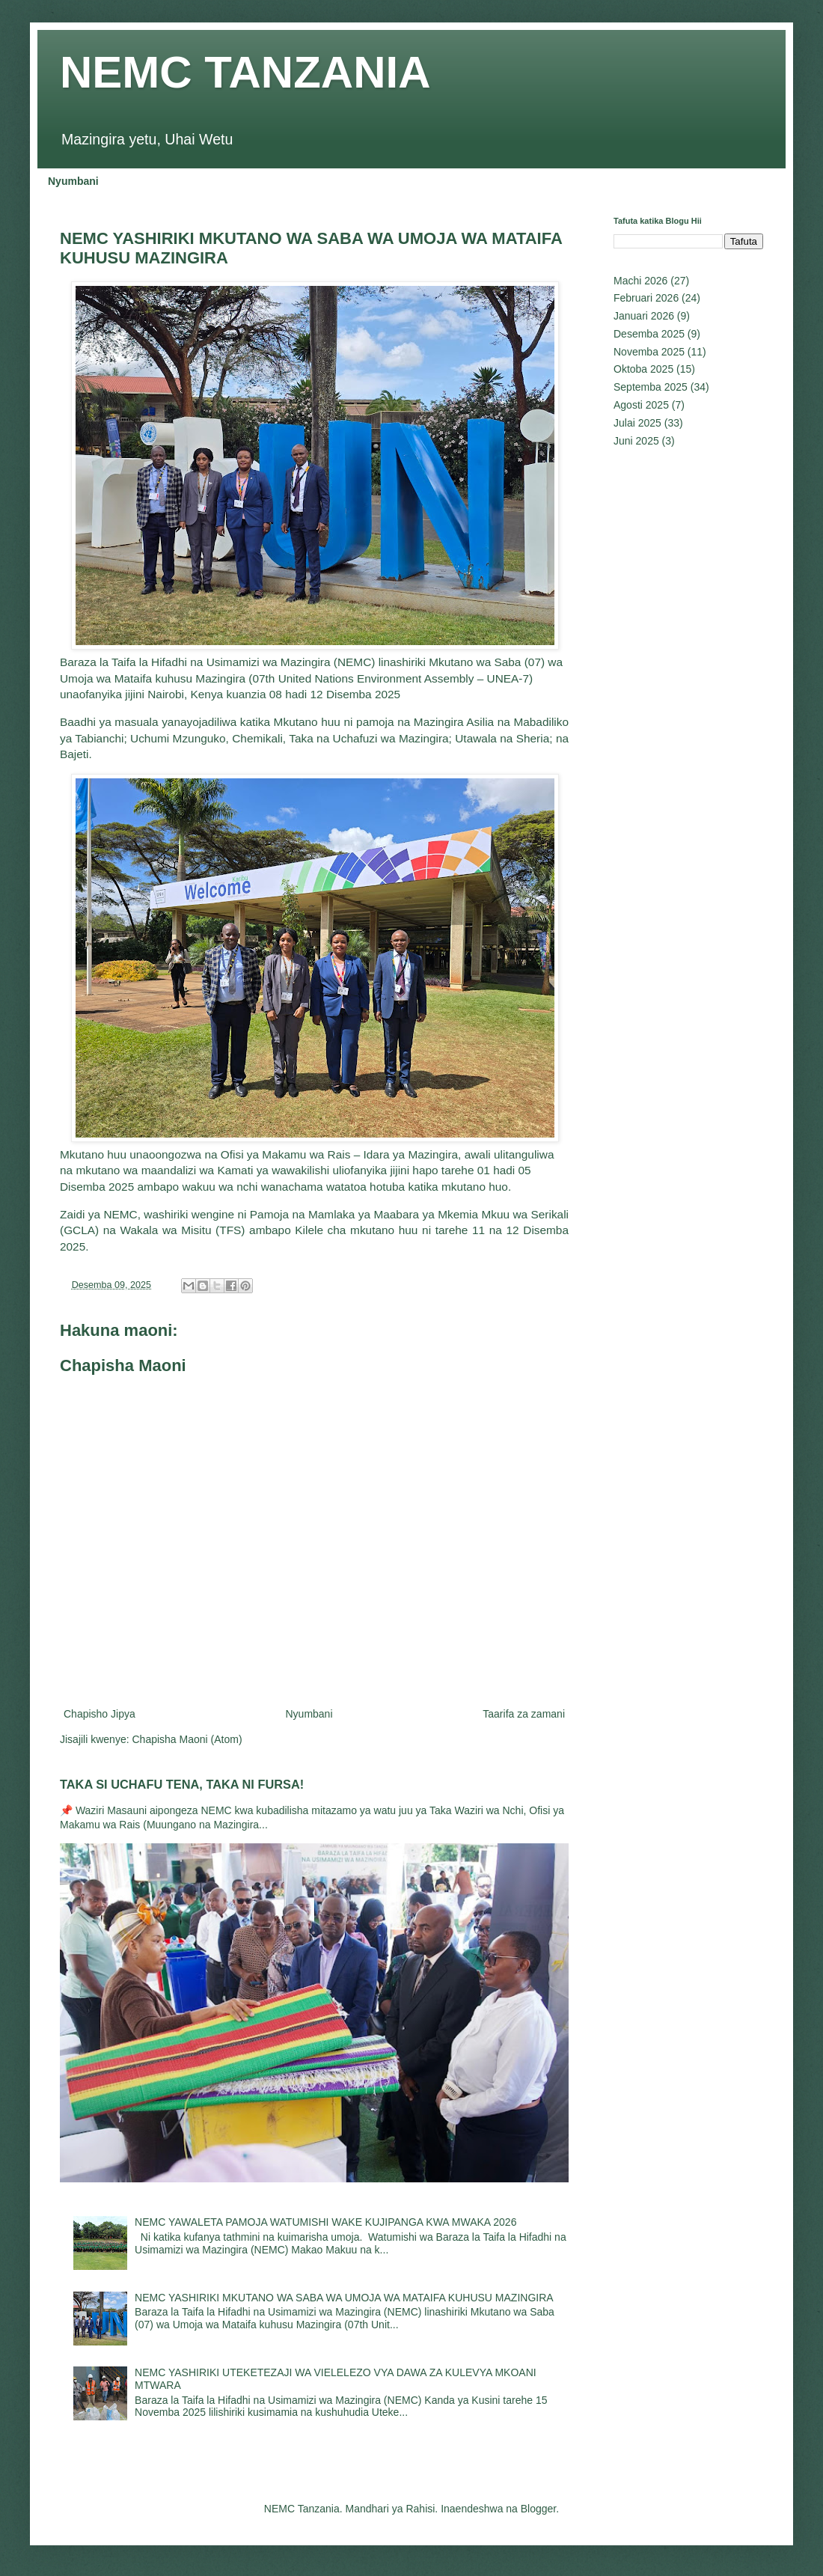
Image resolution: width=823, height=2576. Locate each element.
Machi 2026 (640, 281)
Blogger (538, 2509)
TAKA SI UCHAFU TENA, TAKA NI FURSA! (182, 1784)
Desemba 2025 (649, 334)
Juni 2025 (636, 441)
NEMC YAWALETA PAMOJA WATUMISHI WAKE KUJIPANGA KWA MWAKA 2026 (325, 2222)
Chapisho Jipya (99, 1714)
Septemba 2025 (651, 387)
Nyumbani (73, 181)
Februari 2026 (646, 298)
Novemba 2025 (649, 352)
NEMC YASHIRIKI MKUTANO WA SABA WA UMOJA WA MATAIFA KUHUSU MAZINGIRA (344, 2298)
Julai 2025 (637, 423)
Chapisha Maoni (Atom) (187, 1739)
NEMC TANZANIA (245, 72)
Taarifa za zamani (524, 1714)
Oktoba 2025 (643, 369)
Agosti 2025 (641, 405)
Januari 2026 (644, 316)
